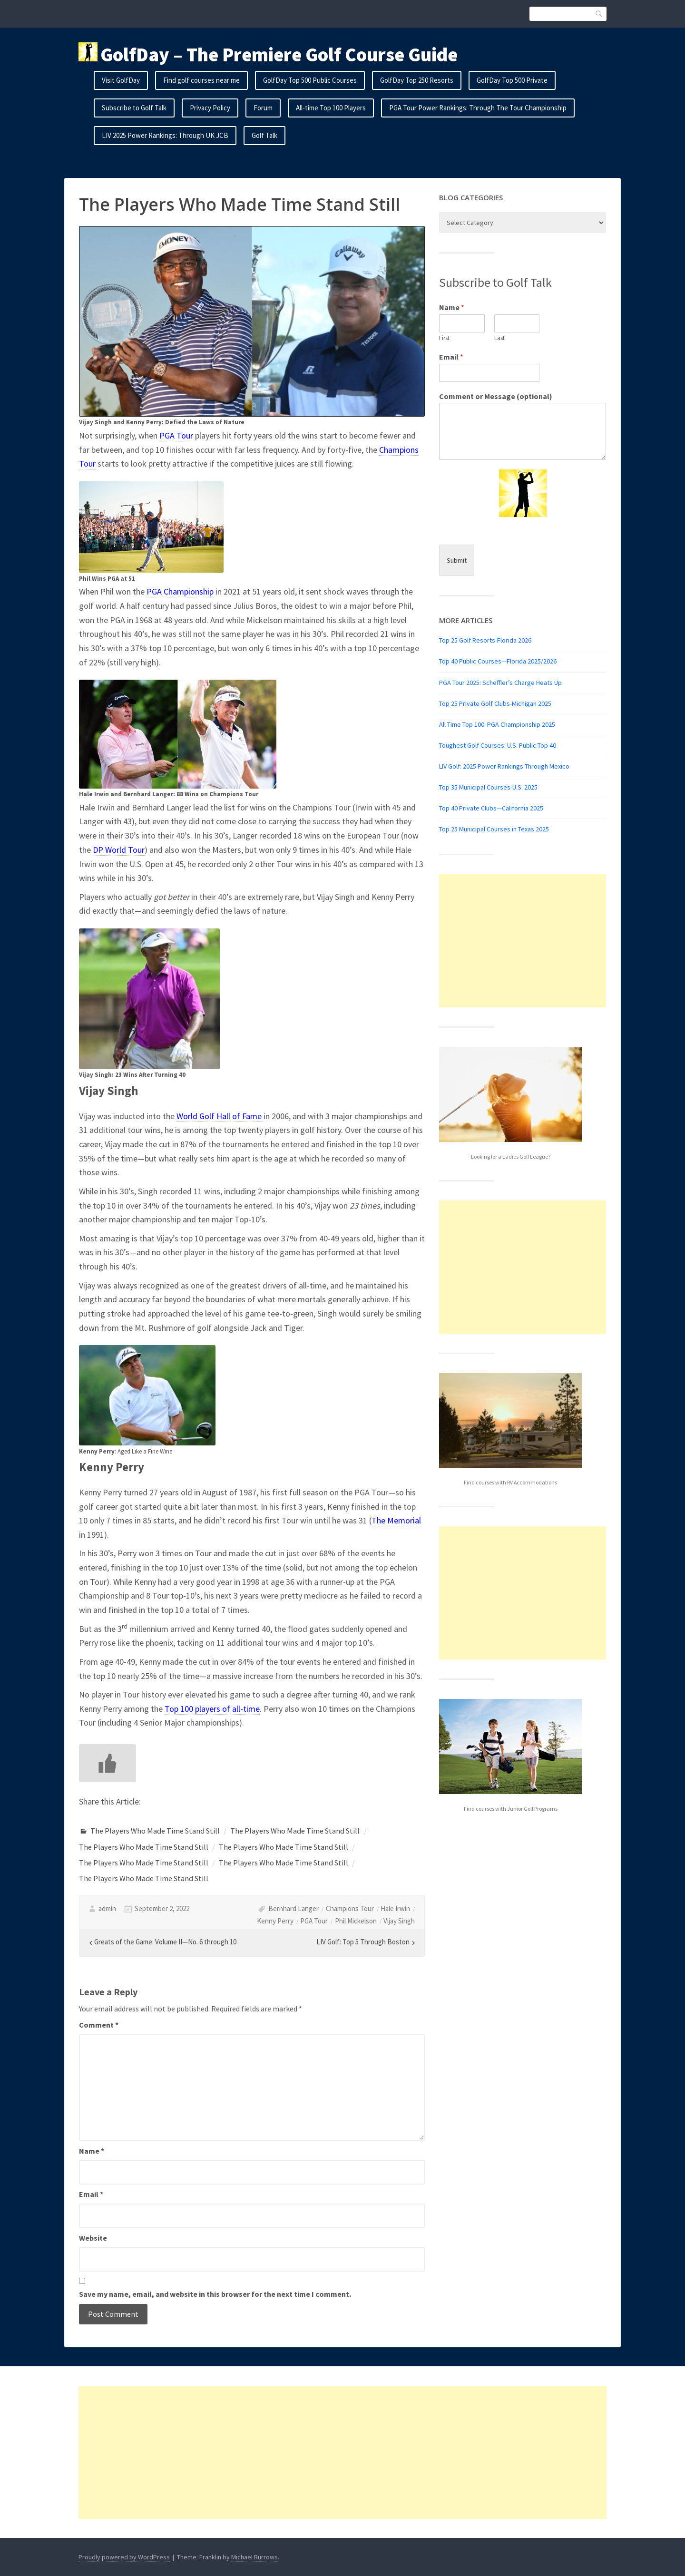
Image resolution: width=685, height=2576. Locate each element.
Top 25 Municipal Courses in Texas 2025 (494, 829)
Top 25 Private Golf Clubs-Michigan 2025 (495, 703)
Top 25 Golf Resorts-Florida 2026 (485, 640)
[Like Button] (107, 1763)
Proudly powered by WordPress (124, 2557)
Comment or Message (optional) (495, 396)
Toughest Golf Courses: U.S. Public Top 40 (497, 745)
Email (91, 2194)
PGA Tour (314, 1920)
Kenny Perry (275, 1920)
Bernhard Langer (293, 1908)
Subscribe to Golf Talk (134, 107)
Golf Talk (264, 135)
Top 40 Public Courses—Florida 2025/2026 (498, 661)
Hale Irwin (395, 1908)
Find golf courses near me (201, 80)
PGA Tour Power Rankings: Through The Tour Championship (478, 107)
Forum (263, 107)
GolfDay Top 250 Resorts (416, 80)
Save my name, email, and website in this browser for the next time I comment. (215, 2294)
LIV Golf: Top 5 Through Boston (363, 1941)
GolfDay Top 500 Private (512, 80)
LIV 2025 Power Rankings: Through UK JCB (165, 135)
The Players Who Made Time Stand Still (155, 1830)
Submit (457, 560)
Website (93, 2238)
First (444, 338)
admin (107, 1908)
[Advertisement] (522, 940)
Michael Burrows (254, 2557)
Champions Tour (350, 1908)
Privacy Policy (210, 107)
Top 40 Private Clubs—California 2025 (491, 808)
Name (91, 2151)
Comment (98, 2025)
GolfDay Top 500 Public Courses (310, 80)
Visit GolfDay (121, 80)
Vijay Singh (399, 1920)
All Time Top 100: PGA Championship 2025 (497, 724)
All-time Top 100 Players (331, 107)
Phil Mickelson (356, 1920)
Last (499, 338)
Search (599, 14)
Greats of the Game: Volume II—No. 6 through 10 (165, 1941)
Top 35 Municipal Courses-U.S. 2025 (488, 787)
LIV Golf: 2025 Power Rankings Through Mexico (504, 766)
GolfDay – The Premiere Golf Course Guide (279, 55)
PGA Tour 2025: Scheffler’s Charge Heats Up (500, 682)
